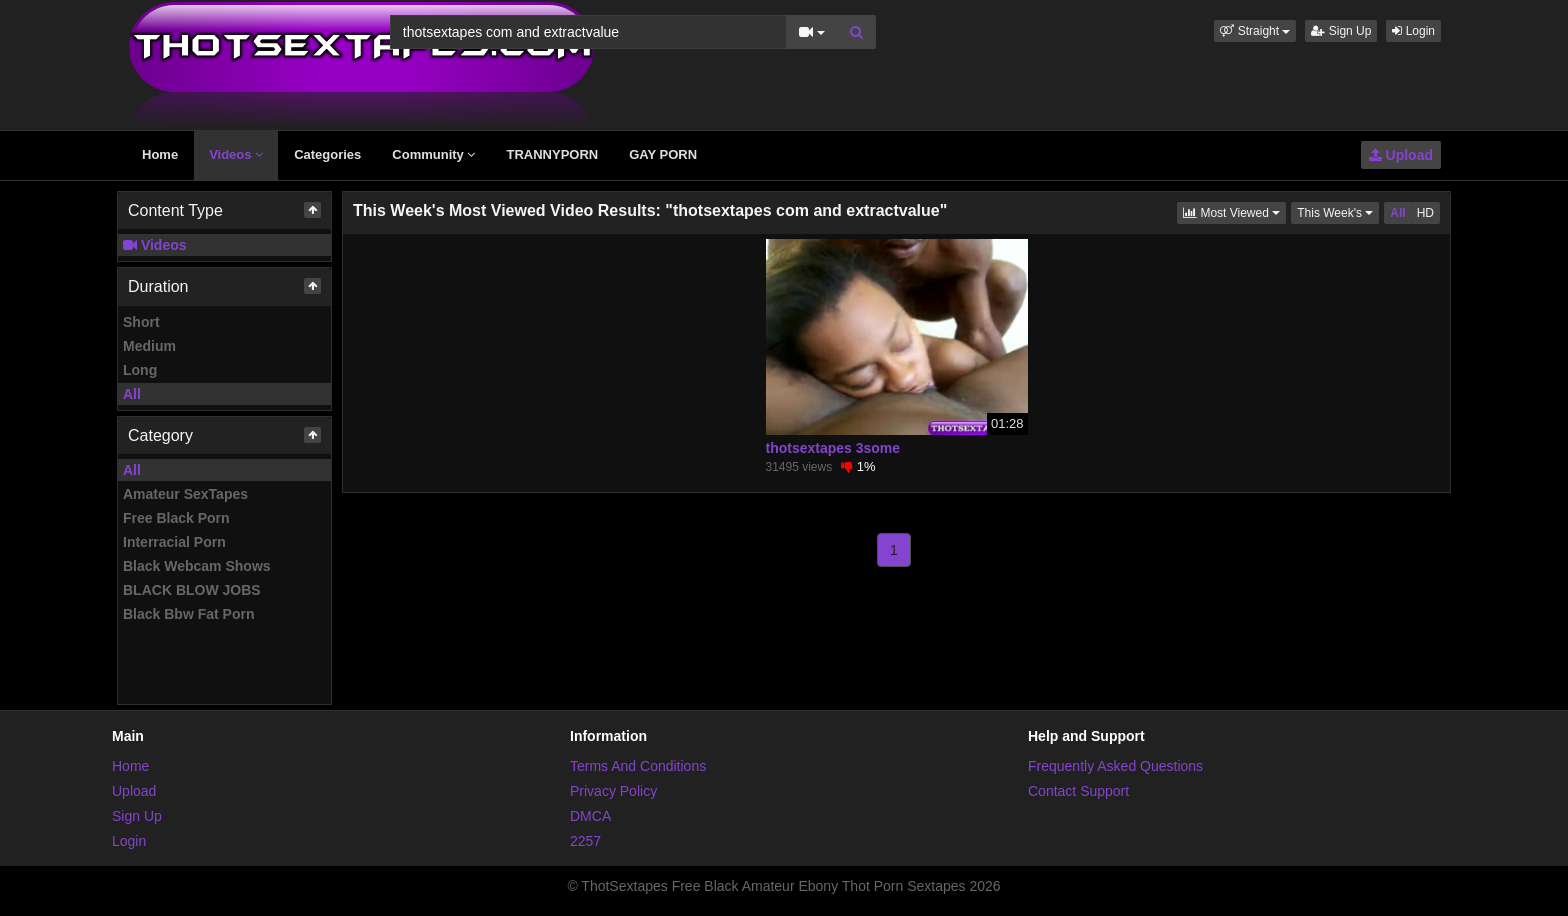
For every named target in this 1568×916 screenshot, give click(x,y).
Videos (236, 154)
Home (160, 154)
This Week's (1338, 211)
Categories (327, 154)
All (132, 394)
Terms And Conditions (638, 766)
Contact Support (1078, 791)
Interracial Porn (174, 542)
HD (1425, 213)
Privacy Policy (613, 791)
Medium (149, 346)
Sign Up (1341, 31)
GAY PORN (663, 154)
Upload (1401, 155)
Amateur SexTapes (185, 494)
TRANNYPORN (552, 154)
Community (433, 154)
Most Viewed (1234, 211)
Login (1413, 31)
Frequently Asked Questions (1115, 766)
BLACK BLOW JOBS (192, 590)
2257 (585, 841)
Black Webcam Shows (197, 566)
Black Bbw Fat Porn (188, 614)
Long (140, 370)
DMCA (590, 816)
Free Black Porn (176, 518)
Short (141, 322)
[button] (1255, 31)
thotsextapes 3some (833, 448)
